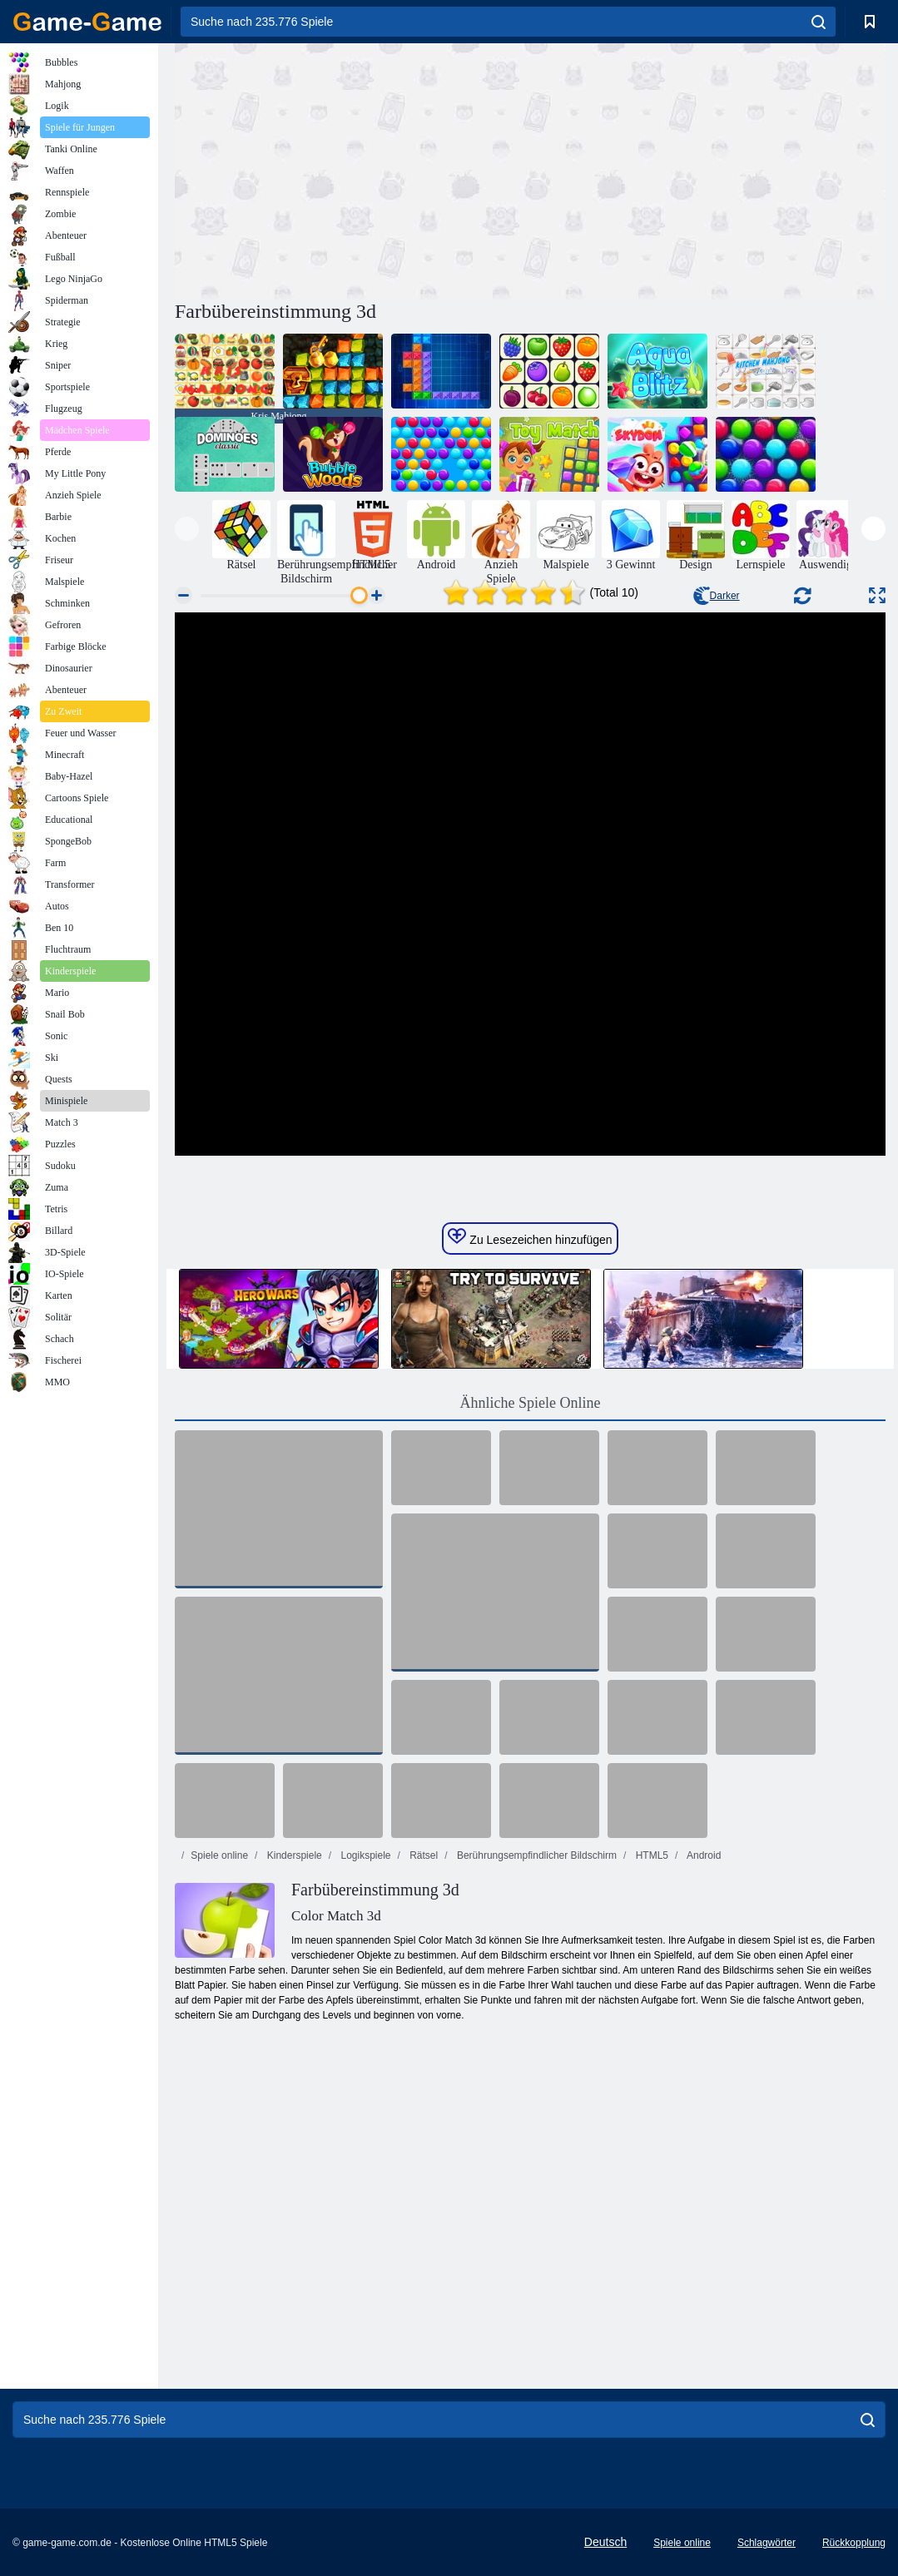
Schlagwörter (766, 2543)
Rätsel (422, 1855)
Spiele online (219, 1855)
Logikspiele (364, 1855)
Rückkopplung (854, 2543)
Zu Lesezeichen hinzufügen (530, 1237)
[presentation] (187, 529)
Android (702, 1855)
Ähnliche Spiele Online (530, 1403)
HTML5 (650, 1855)
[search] (818, 21)
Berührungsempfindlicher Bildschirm (535, 1855)
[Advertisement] (353, 168)
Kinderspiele (292, 1855)
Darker (716, 596)
